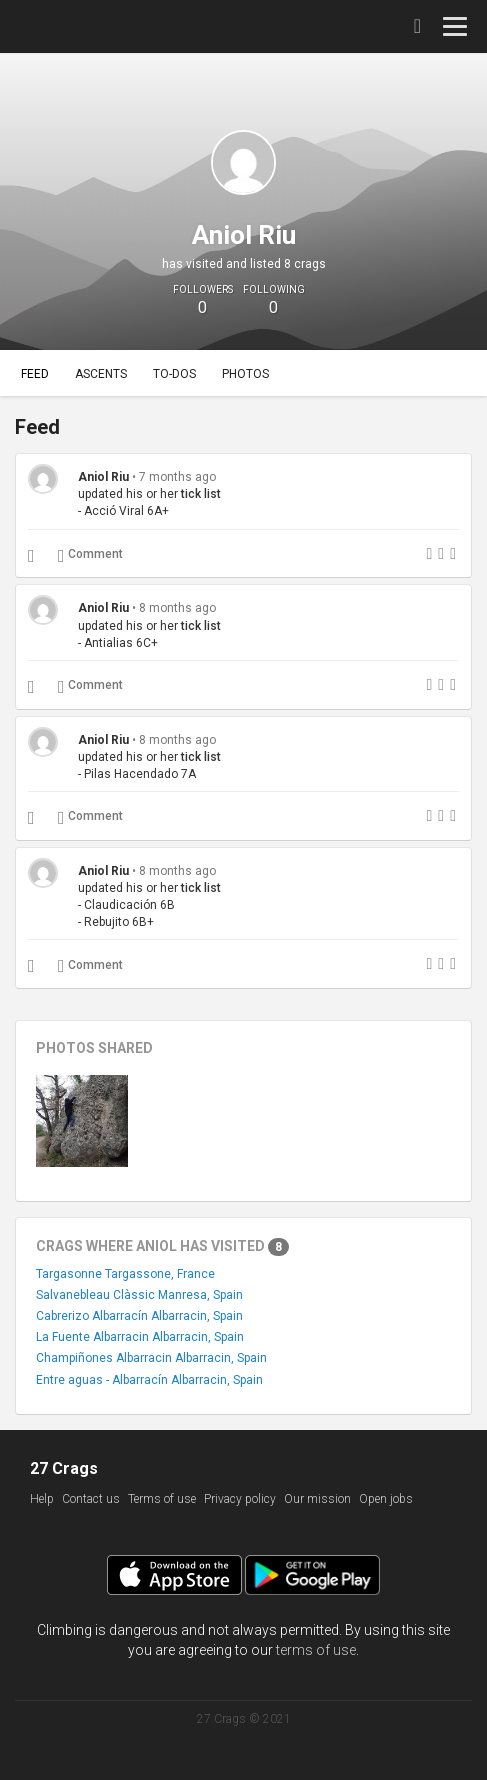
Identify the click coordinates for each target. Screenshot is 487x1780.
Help (42, 1499)
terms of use (316, 1650)
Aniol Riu (103, 477)
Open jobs (386, 1499)
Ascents (101, 374)
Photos (245, 374)
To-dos (174, 374)
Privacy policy (240, 1499)
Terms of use (162, 1499)
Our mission (317, 1499)
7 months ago (177, 477)
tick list (201, 494)
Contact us (91, 1499)
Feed (35, 374)
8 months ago (177, 608)
